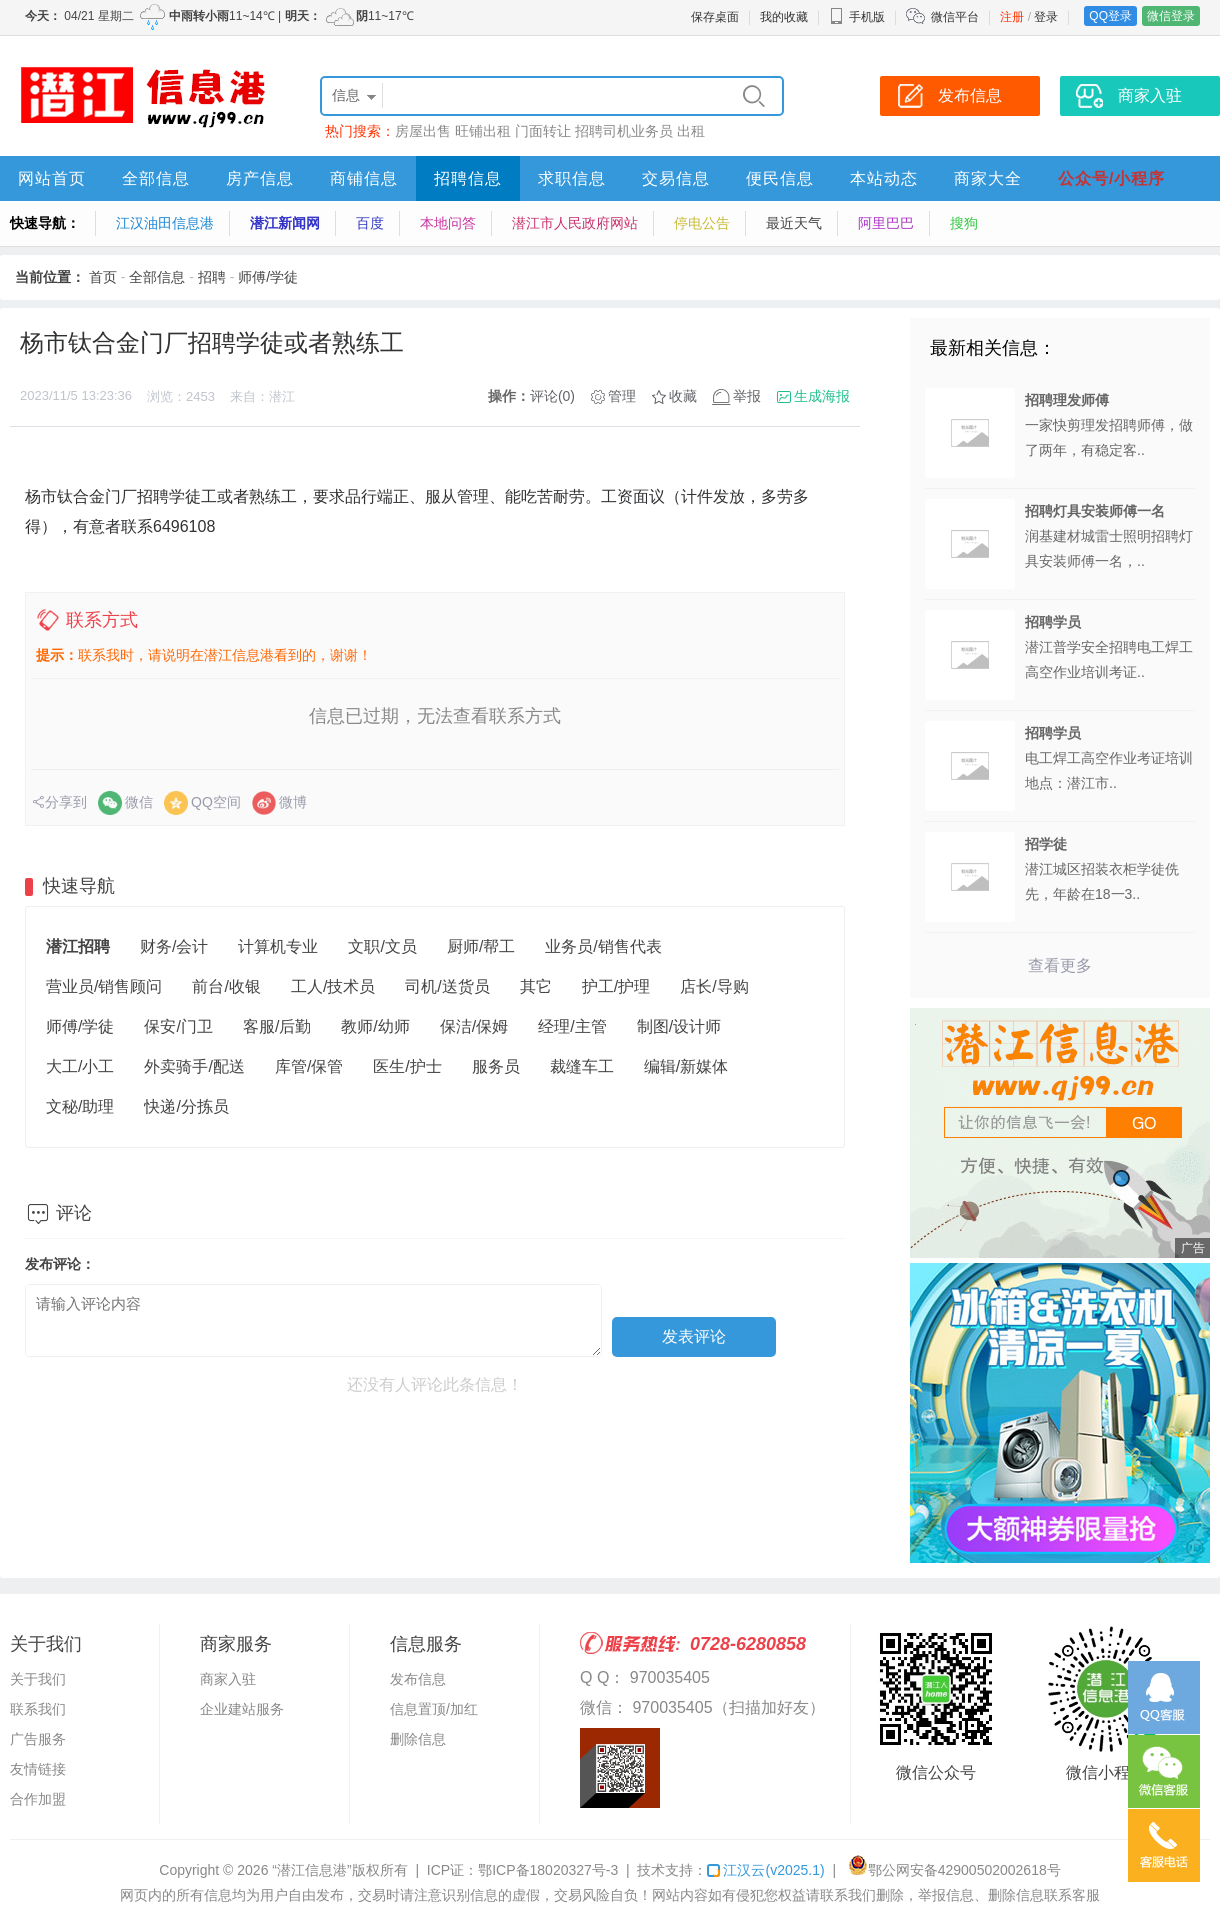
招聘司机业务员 (624, 131)
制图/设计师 (679, 1026)
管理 (622, 396)
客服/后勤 (277, 1026)
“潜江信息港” (311, 1870)
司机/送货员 (447, 986)
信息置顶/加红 (434, 1709)
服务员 (496, 1066)
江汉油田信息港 (165, 223)
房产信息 (260, 178)
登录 (1046, 17)
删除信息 (418, 1739)
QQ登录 (1110, 16)
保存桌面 (715, 17)
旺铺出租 (483, 131)
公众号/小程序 (1111, 178)
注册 (1012, 17)
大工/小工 (80, 1066)
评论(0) (552, 396)
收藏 (683, 396)
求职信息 (572, 178)
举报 (747, 396)
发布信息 (418, 1679)
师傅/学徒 (268, 277)
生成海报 (822, 396)
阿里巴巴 (886, 223)
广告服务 (38, 1739)
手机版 (857, 17)
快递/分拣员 (186, 1106)
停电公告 (702, 223)
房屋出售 (423, 131)
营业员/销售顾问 (104, 986)
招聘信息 (468, 178)
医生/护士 (407, 1066)
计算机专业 (278, 946)
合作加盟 (38, 1799)
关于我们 (38, 1679)
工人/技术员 (333, 986)
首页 (103, 277)
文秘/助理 (80, 1106)
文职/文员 (382, 946)
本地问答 (448, 223)
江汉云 (765, 1870)
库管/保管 (309, 1066)
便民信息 (780, 178)
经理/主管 (572, 1026)
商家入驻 (228, 1679)
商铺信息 (364, 178)
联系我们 (38, 1709)
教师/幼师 (375, 1026)
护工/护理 (616, 986)
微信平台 (955, 17)
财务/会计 (174, 946)
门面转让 (543, 131)
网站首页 (52, 178)
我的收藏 (784, 17)
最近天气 (794, 223)
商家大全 (988, 178)
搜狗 (964, 223)
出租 (691, 131)
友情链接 (38, 1769)
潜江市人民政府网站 (575, 223)
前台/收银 (226, 986)
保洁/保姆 (474, 1026)
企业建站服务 (242, 1709)
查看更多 (1060, 965)
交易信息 (676, 178)
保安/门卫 (178, 1026)
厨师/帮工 (481, 946)
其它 (536, 986)
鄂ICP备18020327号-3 (548, 1870)
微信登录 (1171, 16)
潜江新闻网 (285, 223)
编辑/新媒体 (686, 1066)
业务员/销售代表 (603, 946)
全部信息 (156, 178)
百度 (370, 223)
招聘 (212, 277)
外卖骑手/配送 (194, 1066)
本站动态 (884, 178)
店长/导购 (714, 986)
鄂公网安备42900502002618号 (954, 1870)
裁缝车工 (582, 1066)
